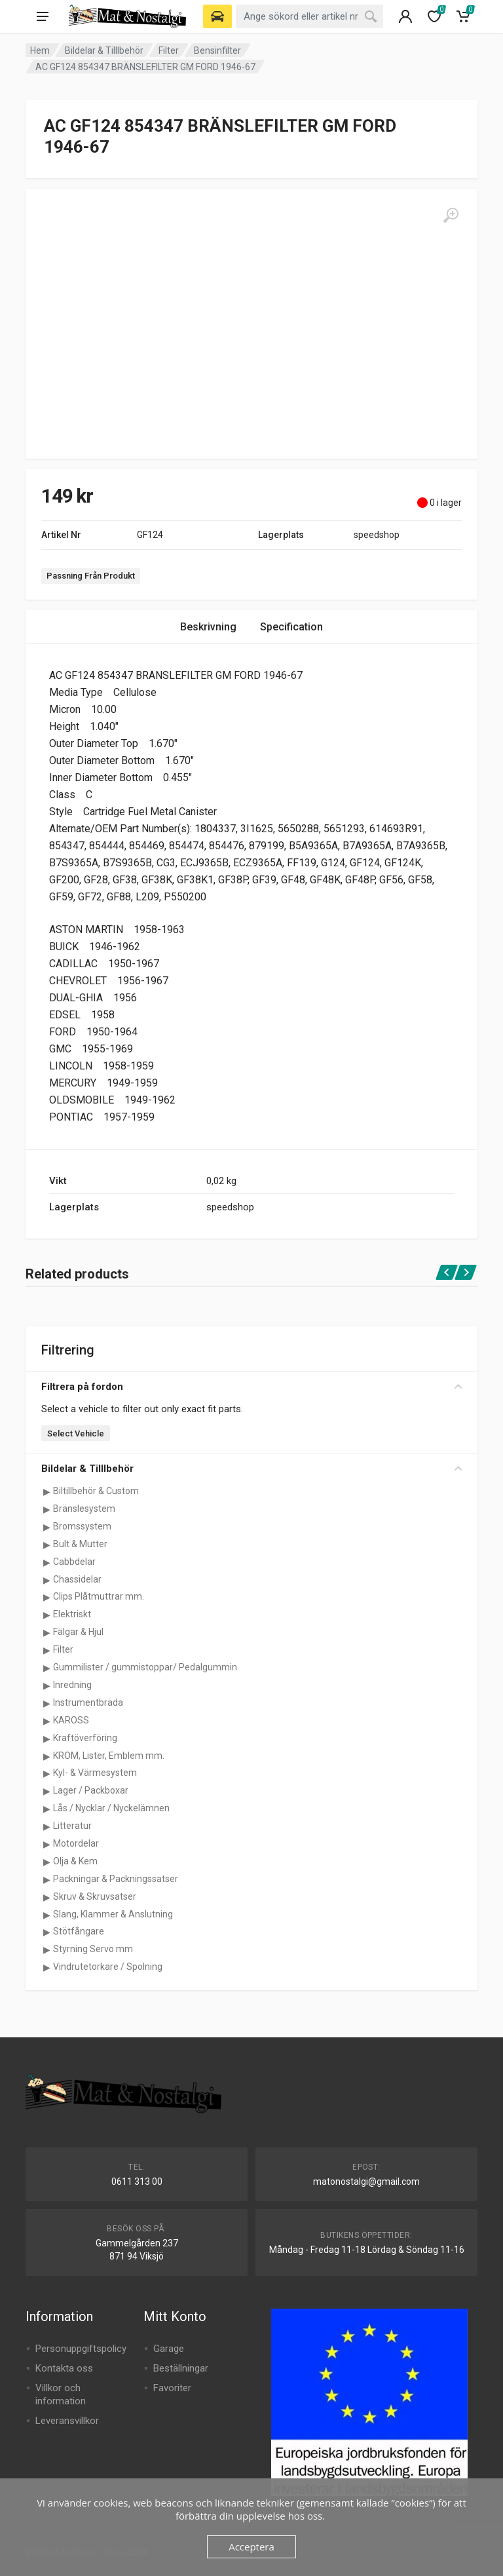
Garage (168, 2349)
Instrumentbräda (88, 1702)
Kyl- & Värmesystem (95, 1772)
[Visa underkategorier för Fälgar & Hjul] (46, 1632)
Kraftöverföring (85, 1738)
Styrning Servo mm (93, 1949)
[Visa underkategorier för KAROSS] (46, 1721)
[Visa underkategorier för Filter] (46, 1650)
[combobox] (309, 16)
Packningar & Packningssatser (115, 1879)
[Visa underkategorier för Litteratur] (46, 1826)
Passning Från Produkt (91, 576)
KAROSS (71, 1720)
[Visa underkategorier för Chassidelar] (46, 1580)
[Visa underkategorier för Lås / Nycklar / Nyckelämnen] (46, 1808)
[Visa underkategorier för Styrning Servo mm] (46, 1949)
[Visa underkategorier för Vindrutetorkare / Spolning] (46, 1967)
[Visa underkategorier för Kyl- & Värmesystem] (46, 1773)
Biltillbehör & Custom (96, 1491)
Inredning (72, 1685)
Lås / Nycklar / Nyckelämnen (111, 1808)
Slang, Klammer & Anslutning (113, 1914)
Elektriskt (72, 1614)
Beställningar (180, 2368)
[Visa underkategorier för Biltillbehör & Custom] (46, 1491)
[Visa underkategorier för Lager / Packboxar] (46, 1791)
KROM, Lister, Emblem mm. (108, 1755)
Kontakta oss (64, 2368)
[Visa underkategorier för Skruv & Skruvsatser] (46, 1897)
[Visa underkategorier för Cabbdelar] (46, 1562)
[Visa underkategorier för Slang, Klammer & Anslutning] (46, 1915)
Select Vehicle (75, 1433)
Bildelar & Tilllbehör (104, 50)
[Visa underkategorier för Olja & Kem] (46, 1861)
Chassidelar (77, 1579)
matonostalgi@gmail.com (366, 2181)
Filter (168, 50)
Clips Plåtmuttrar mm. (98, 1596)
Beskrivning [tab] (208, 627)
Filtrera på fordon (251, 1387)
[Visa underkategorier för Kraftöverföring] (46, 1738)
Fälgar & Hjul (78, 1631)
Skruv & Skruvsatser (94, 1896)
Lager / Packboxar (90, 1790)
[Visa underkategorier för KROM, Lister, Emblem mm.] (46, 1756)
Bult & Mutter (80, 1544)
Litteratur (72, 1825)
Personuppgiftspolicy (80, 2349)
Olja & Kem (75, 1861)
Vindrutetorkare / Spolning (107, 1966)
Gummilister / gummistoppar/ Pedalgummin (145, 1667)
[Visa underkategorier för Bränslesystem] (46, 1509)
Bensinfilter (217, 50)
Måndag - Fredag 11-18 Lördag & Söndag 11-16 (366, 2249)
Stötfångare (78, 1931)
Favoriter (172, 2388)
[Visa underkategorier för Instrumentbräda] (46, 1703)
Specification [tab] (291, 627)
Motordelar (76, 1843)
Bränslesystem (84, 1508)
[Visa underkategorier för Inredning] (46, 1685)
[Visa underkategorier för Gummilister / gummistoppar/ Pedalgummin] (46, 1668)
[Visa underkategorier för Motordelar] (46, 1844)
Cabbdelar (74, 1561)
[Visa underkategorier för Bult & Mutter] (46, 1544)
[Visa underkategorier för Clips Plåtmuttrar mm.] (46, 1597)
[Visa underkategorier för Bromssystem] (46, 1527)
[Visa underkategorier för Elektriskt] (46, 1614)
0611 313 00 (136, 2181)
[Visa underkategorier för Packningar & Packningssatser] (46, 1879)
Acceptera (251, 2546)
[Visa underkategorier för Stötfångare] (46, 1932)
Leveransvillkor (67, 2421)
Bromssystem (82, 1526)
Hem (40, 50)
